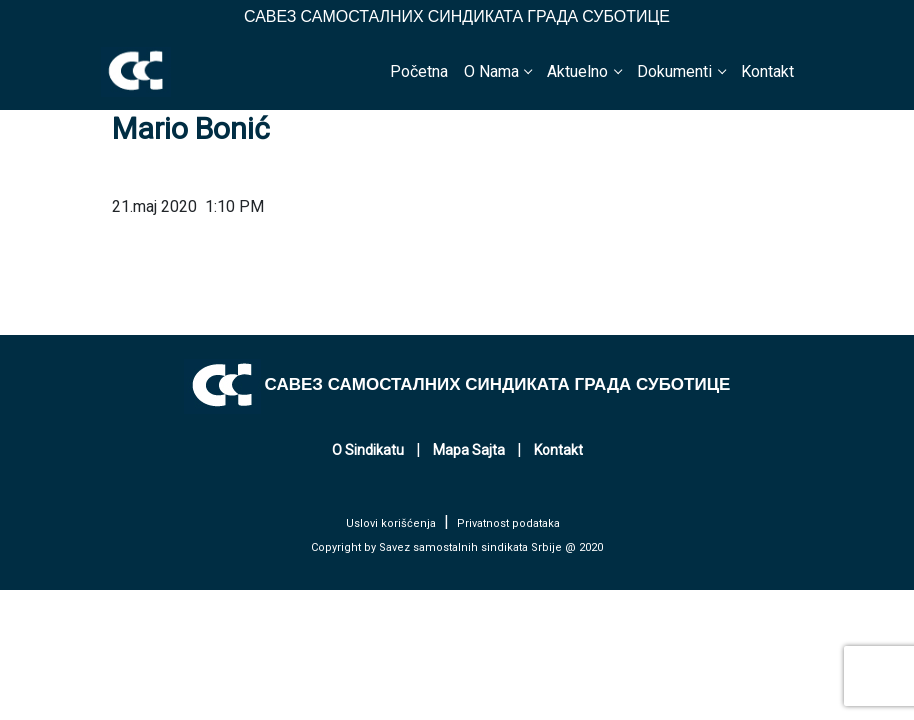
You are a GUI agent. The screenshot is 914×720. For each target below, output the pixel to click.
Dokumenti (674, 71)
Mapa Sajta (469, 450)
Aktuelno (577, 71)
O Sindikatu (368, 450)
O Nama (491, 71)
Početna (419, 71)
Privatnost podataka (508, 523)
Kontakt (767, 71)
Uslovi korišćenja (391, 523)
